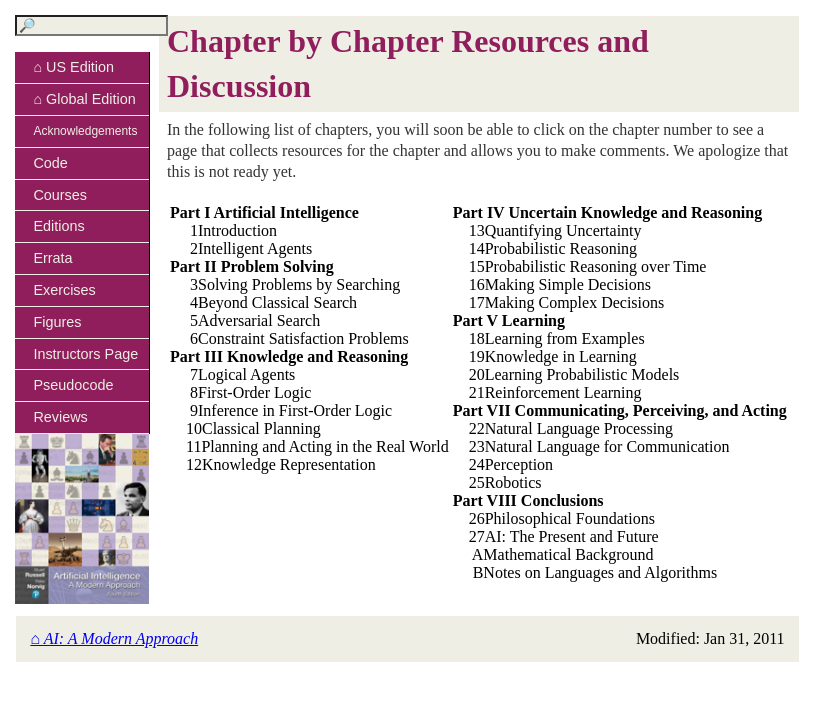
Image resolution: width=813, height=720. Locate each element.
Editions (58, 226)
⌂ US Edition (73, 67)
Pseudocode (73, 385)
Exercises (64, 290)
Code (50, 163)
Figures (57, 322)
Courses (60, 195)
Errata (52, 258)
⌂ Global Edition (84, 99)
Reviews (60, 417)
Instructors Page (85, 354)
